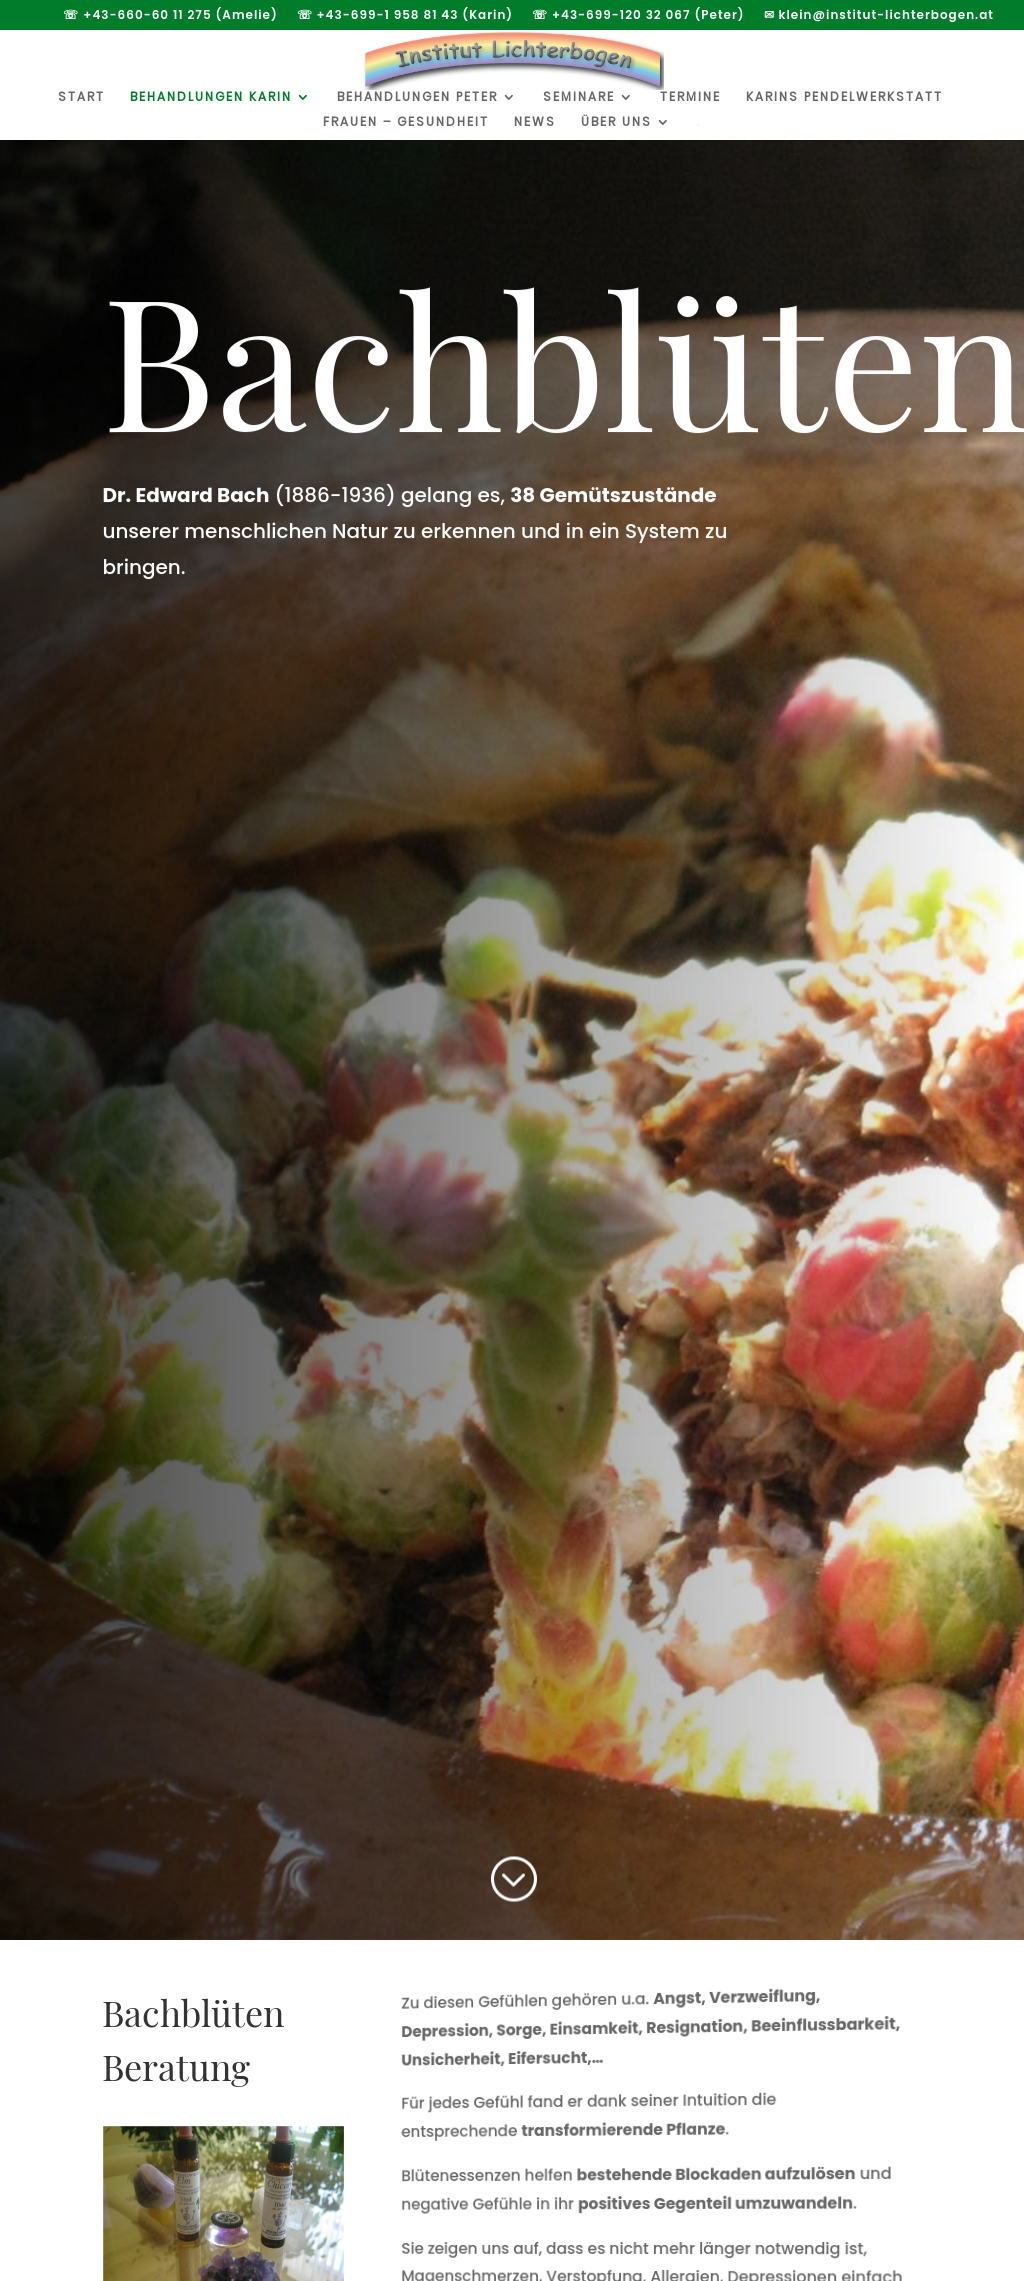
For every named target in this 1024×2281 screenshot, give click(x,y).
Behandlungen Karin (211, 97)
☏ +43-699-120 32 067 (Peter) (638, 16)
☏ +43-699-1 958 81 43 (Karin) (405, 16)
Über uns (616, 122)
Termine (690, 97)
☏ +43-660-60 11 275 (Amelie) (170, 16)
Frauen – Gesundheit (406, 122)
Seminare (579, 97)
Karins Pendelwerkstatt (844, 97)
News (535, 122)
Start (81, 97)
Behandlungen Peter (417, 97)
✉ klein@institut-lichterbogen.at (879, 16)
